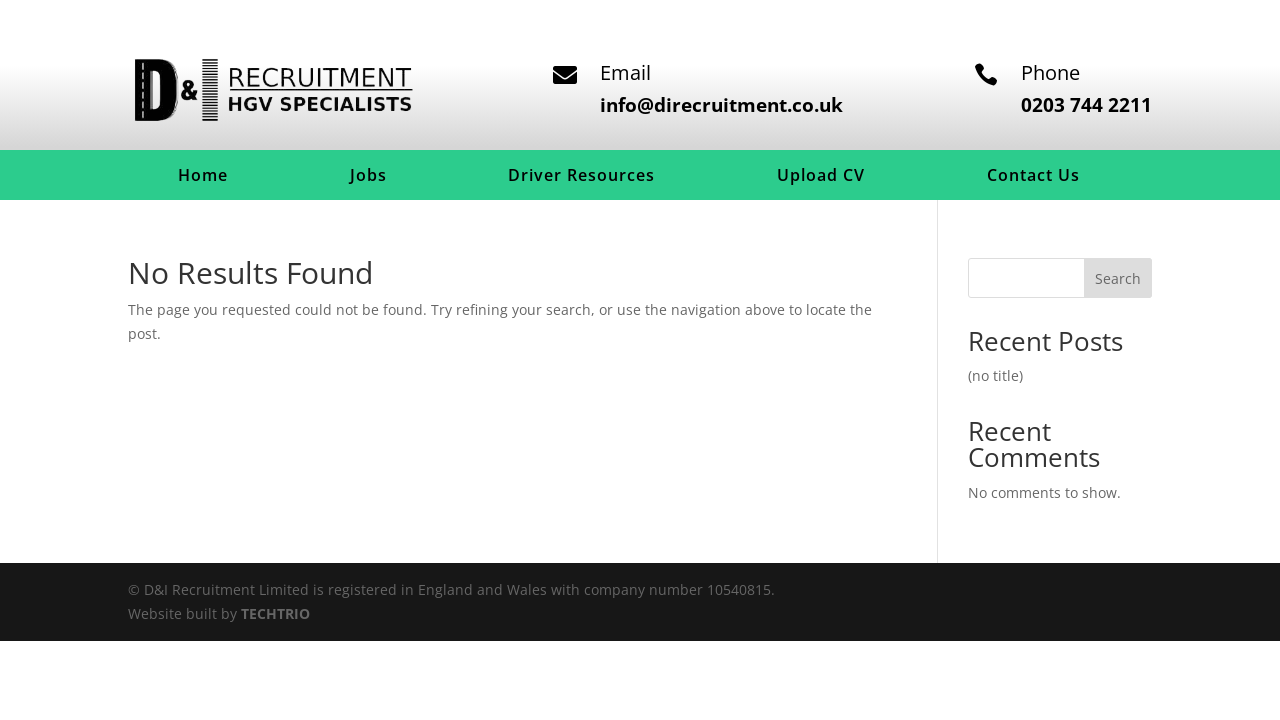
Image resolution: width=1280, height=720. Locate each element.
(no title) (995, 375)
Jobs (368, 177)
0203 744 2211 (1086, 104)
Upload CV (821, 177)
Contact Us (1033, 177)
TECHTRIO (275, 613)
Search (1118, 278)
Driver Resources (581, 177)
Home (203, 177)
